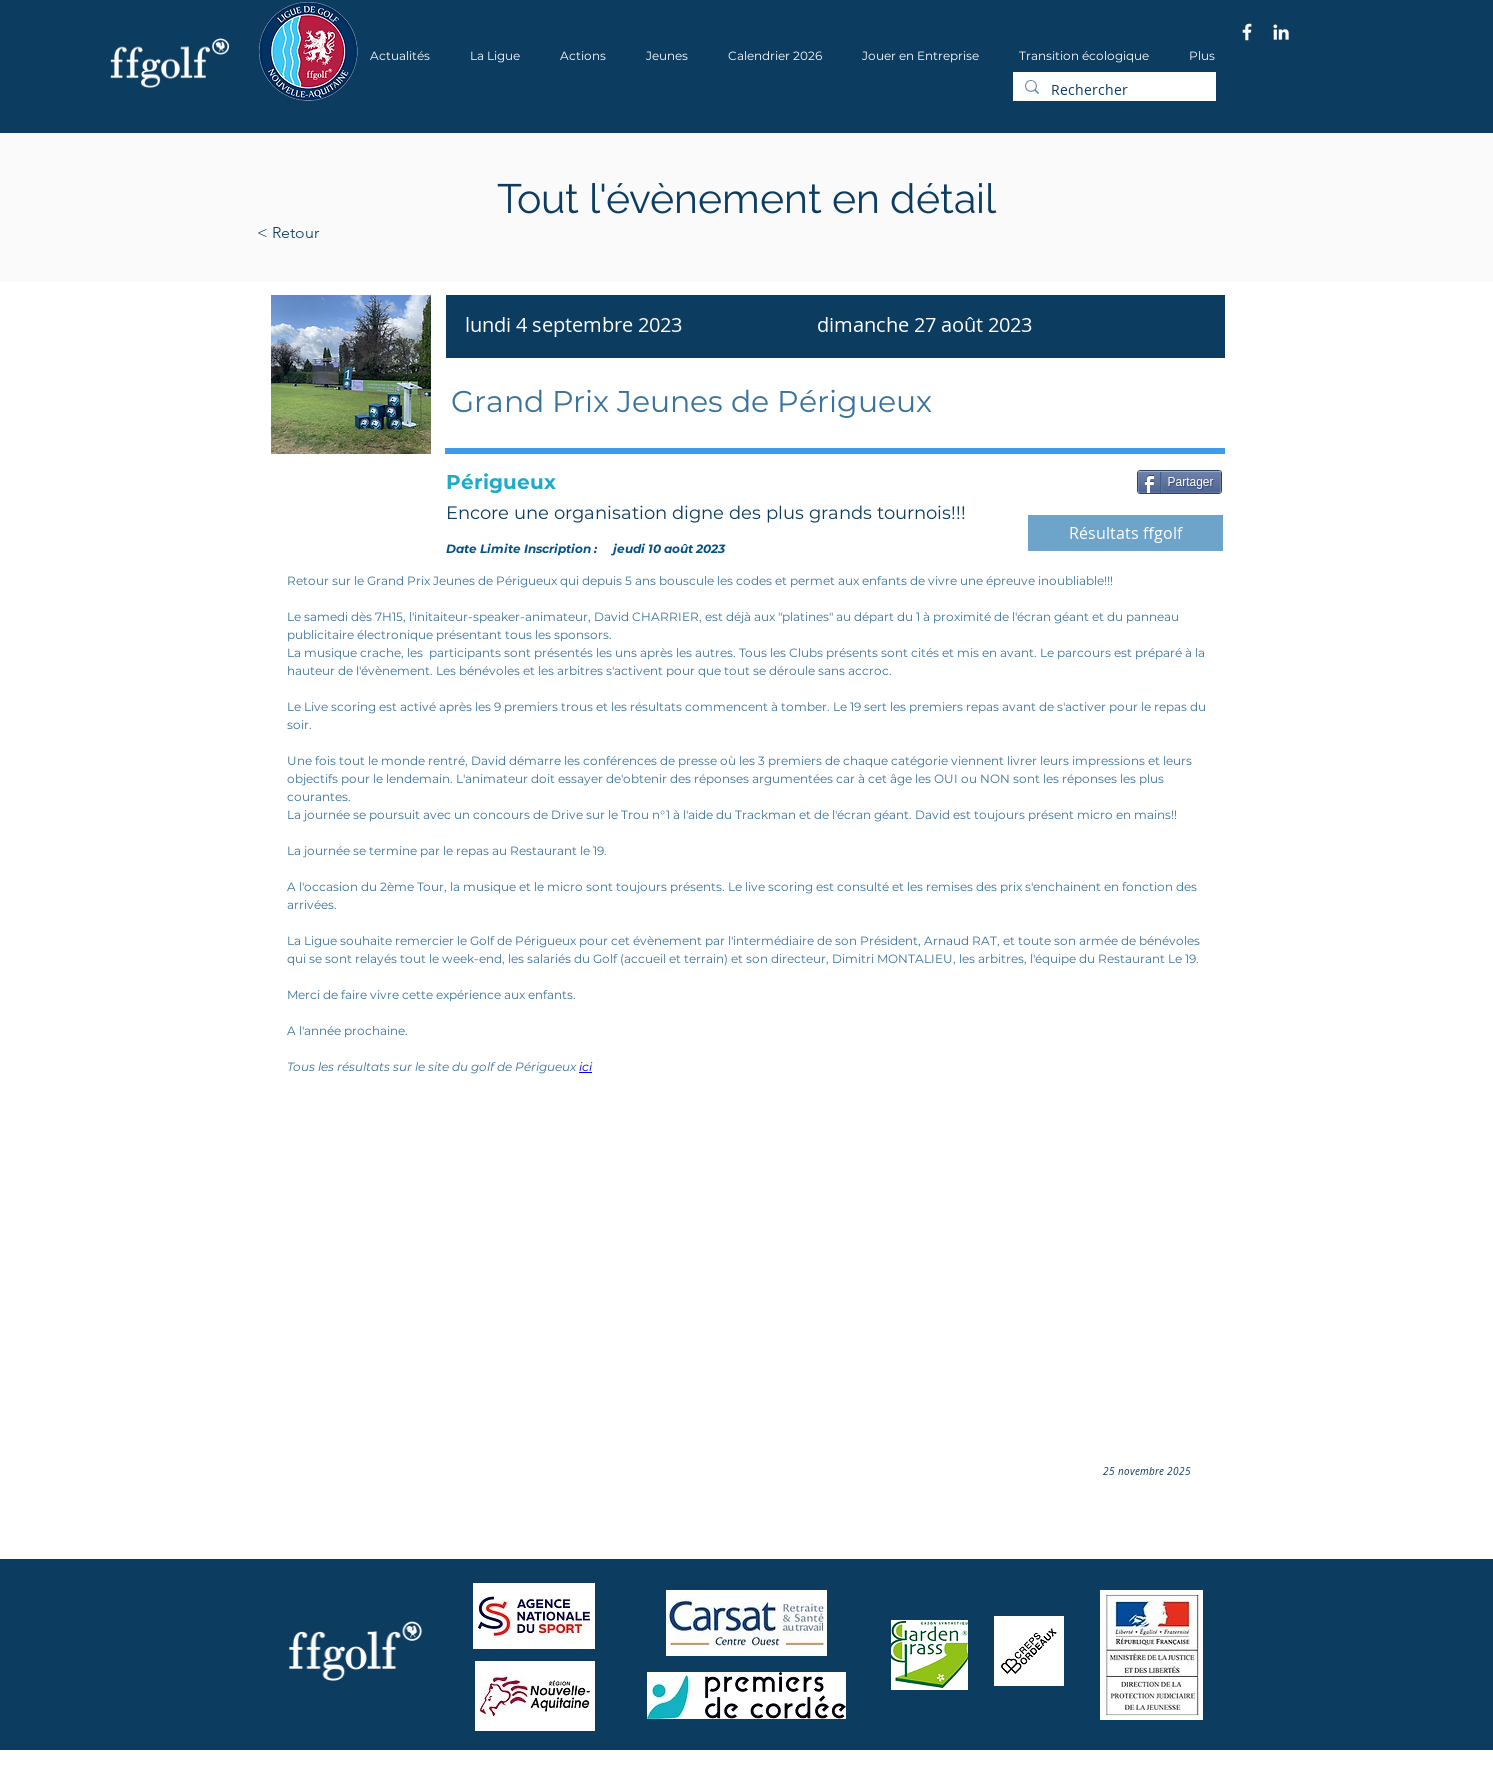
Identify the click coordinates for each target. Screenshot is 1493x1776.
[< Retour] (351, 233)
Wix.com (528, 1769)
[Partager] (1179, 482)
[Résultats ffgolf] (1125, 533)
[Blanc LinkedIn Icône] (1281, 32)
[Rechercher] (1112, 90)
